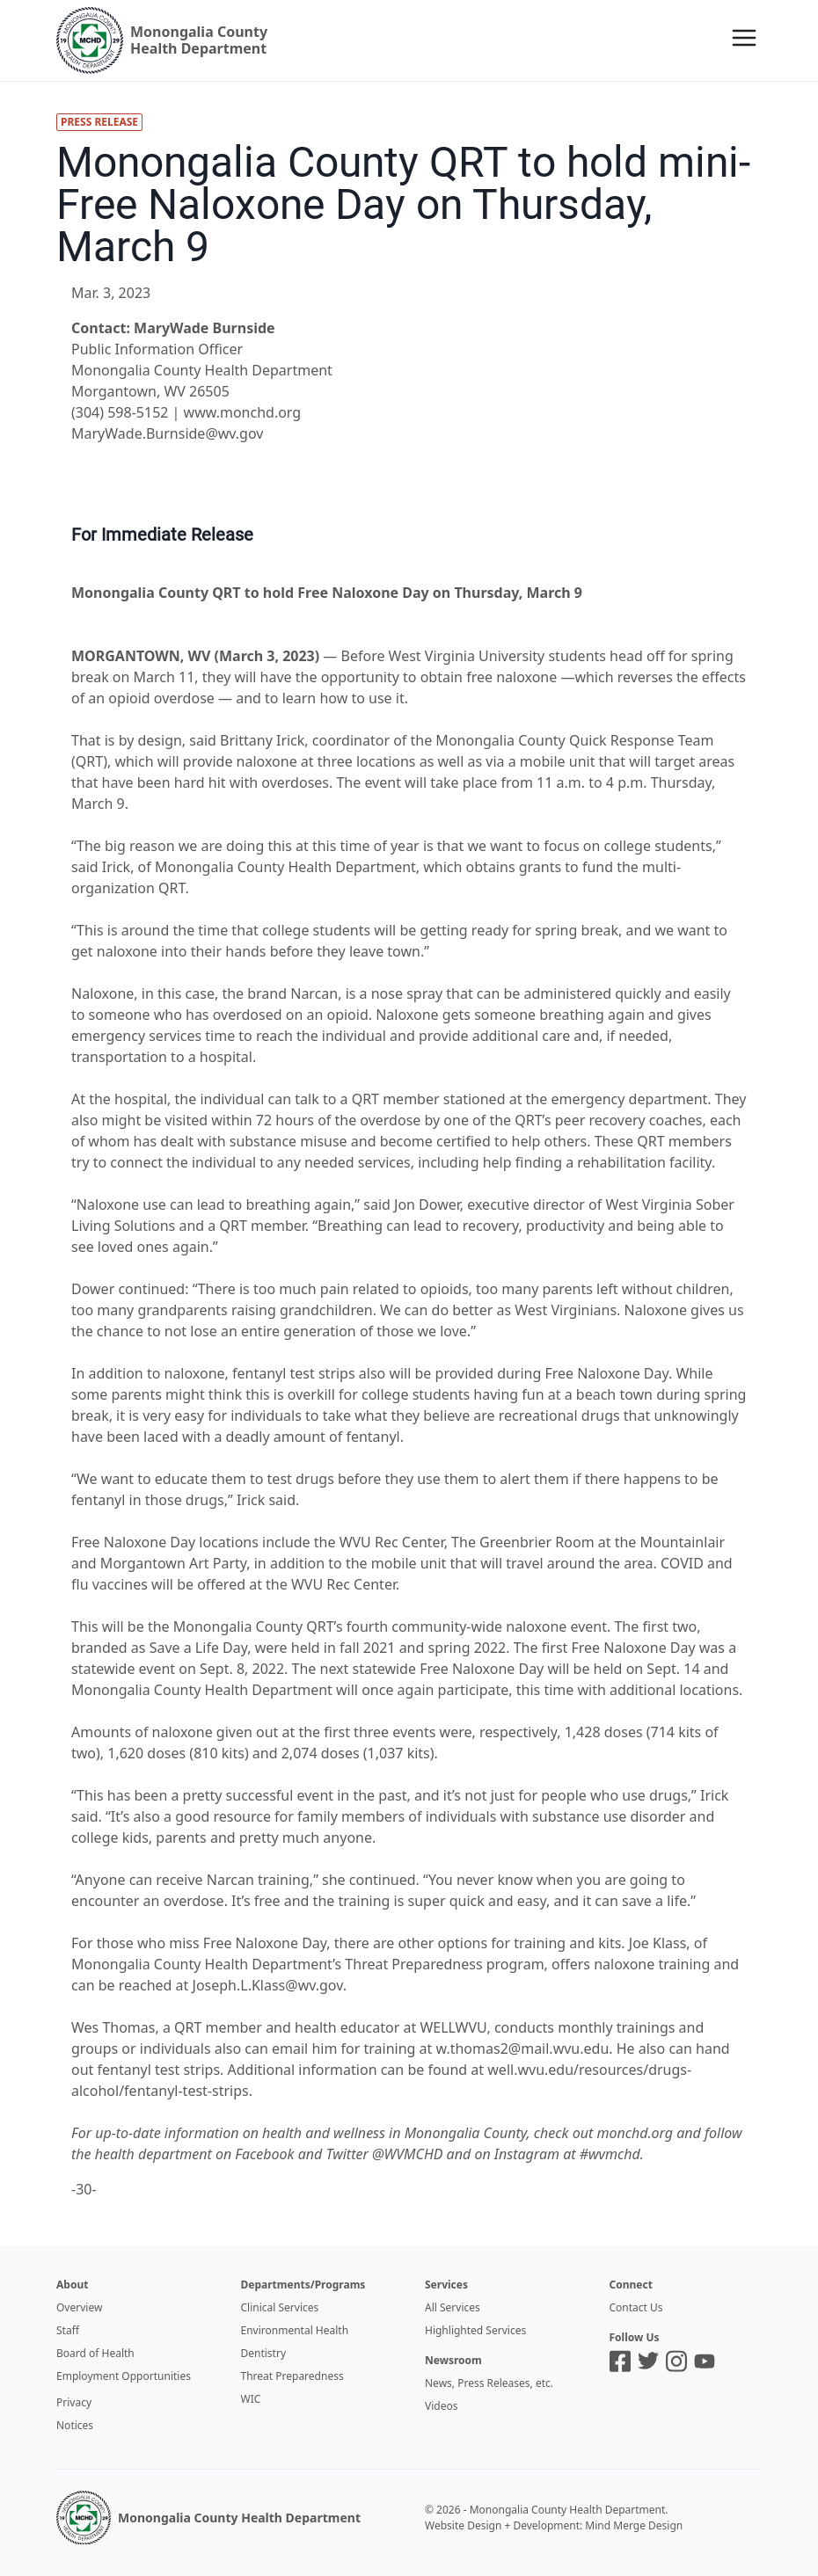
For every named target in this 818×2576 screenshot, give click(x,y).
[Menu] (744, 38)
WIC (251, 2398)
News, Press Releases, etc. (489, 2383)
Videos (441, 2405)
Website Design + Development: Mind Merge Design (554, 2525)
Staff (67, 2330)
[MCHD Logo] (83, 2518)
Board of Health (95, 2353)
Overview (79, 2307)
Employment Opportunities (123, 2376)
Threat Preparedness (292, 2376)
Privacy (73, 2402)
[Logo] (161, 40)
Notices (74, 2425)
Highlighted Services (475, 2330)
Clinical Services (280, 2307)
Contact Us (636, 2307)
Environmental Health (295, 2330)
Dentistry (264, 2353)
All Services (452, 2307)
